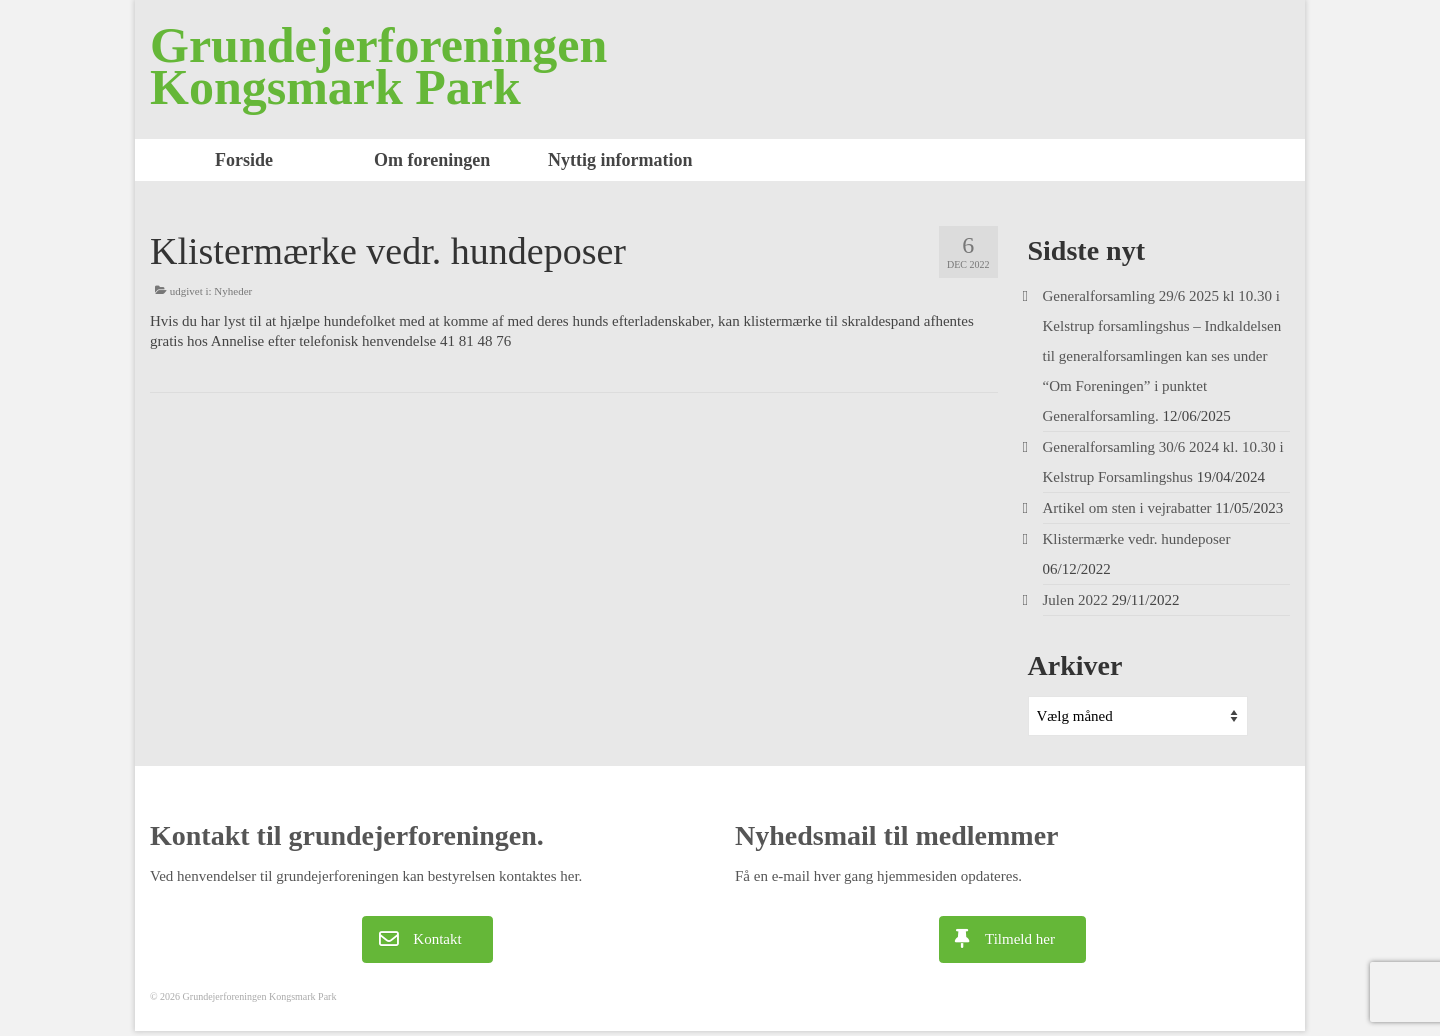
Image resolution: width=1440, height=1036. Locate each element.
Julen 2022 (1075, 600)
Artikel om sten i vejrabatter (1127, 508)
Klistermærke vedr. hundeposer (1137, 539)
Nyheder (233, 291)
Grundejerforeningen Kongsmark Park (378, 66)
